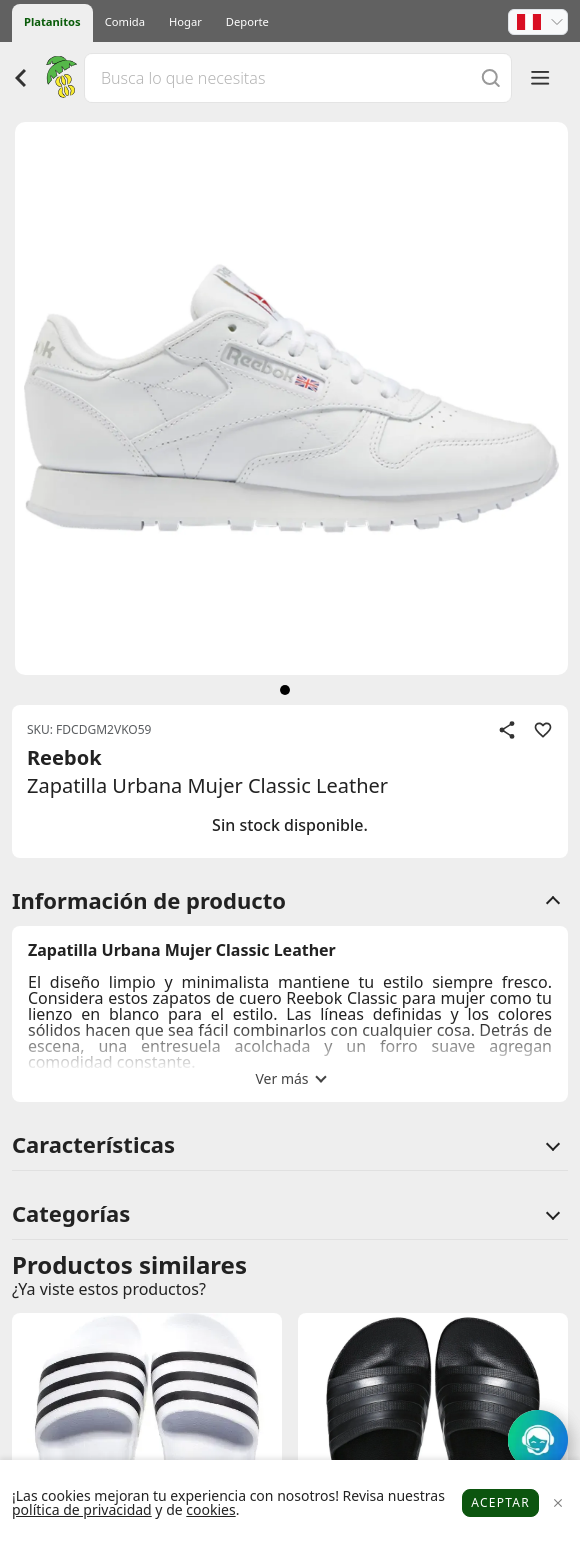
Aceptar (500, 1502)
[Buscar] (491, 77)
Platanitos (52, 21)
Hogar (185, 21)
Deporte (247, 21)
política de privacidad (82, 1509)
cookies (210, 1509)
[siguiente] (285, 690)
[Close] (557, 1503)
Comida (125, 21)
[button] (538, 22)
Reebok (64, 757)
